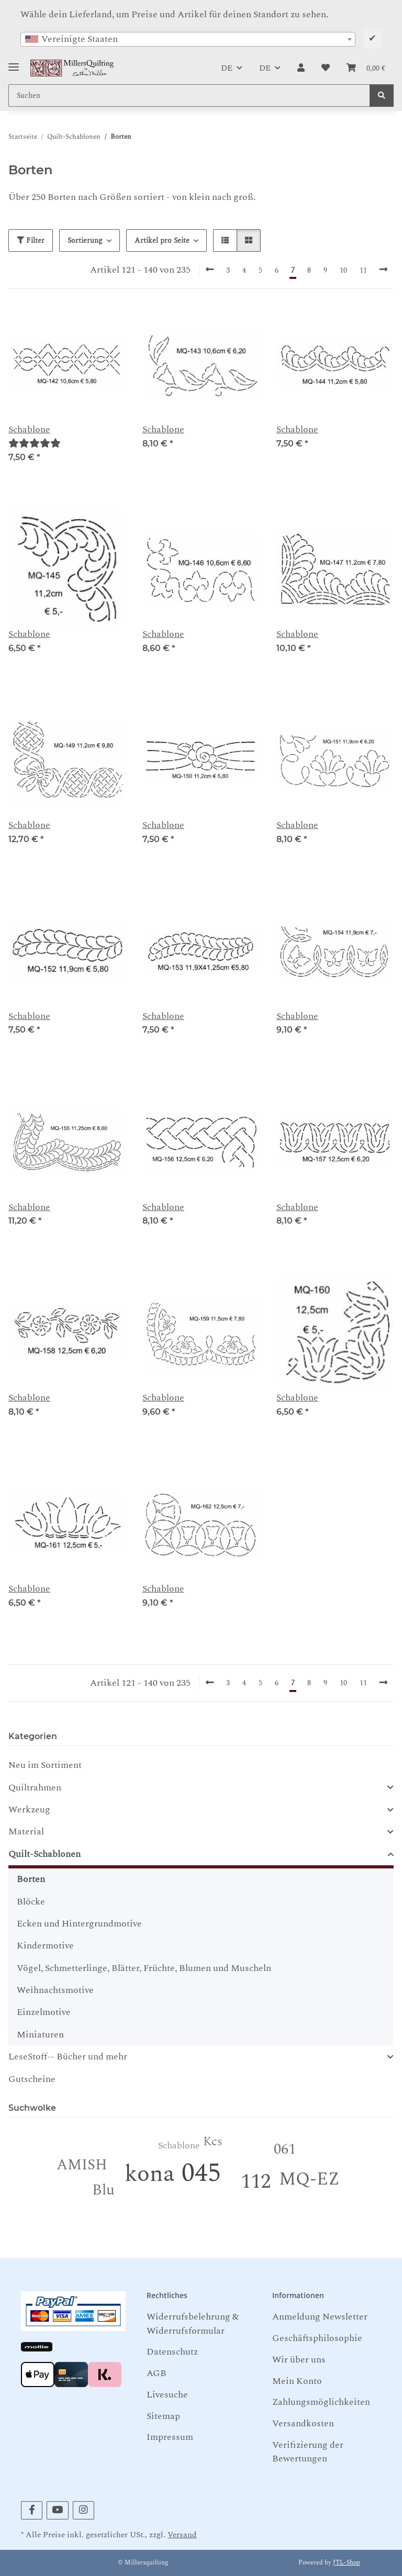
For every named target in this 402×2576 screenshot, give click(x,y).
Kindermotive (45, 1946)
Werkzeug (29, 1810)
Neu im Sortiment (45, 1765)
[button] (301, 68)
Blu (103, 2190)
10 (343, 270)
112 (256, 2181)
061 (285, 2149)
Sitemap (163, 2416)
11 (363, 270)
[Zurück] (209, 270)
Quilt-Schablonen (44, 1854)
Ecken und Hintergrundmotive (79, 1924)
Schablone (29, 429)
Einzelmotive (44, 2012)
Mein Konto (297, 2381)
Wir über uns (299, 2360)
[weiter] (383, 270)
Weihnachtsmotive (55, 1990)
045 (201, 2173)
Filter (30, 240)
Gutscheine (31, 2079)
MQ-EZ (309, 2179)
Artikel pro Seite (162, 240)
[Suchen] (382, 95)
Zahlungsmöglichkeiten (321, 2402)
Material (26, 1832)
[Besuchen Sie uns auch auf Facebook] (31, 2510)
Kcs (212, 2142)
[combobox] (187, 39)
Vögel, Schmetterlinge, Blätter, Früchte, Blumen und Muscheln (144, 1968)
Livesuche (167, 2395)
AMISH (82, 2165)
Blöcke (31, 1902)
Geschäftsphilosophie (317, 2338)
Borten (31, 1879)
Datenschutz (172, 2352)
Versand (182, 2535)
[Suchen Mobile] (189, 95)
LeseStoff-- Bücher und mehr (67, 2057)
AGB (156, 2373)
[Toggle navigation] (13, 63)
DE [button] (226, 68)
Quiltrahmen (34, 1788)
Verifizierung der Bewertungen (307, 2452)
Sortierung (85, 240)
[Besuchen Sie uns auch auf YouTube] (57, 2510)
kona (150, 2173)
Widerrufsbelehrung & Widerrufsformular (193, 2323)
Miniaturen (40, 2035)
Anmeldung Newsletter (319, 2317)
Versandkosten (303, 2423)
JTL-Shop (346, 2563)
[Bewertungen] (34, 443)
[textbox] (188, 39)
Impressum (170, 2437)
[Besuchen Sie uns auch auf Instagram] (83, 2510)
